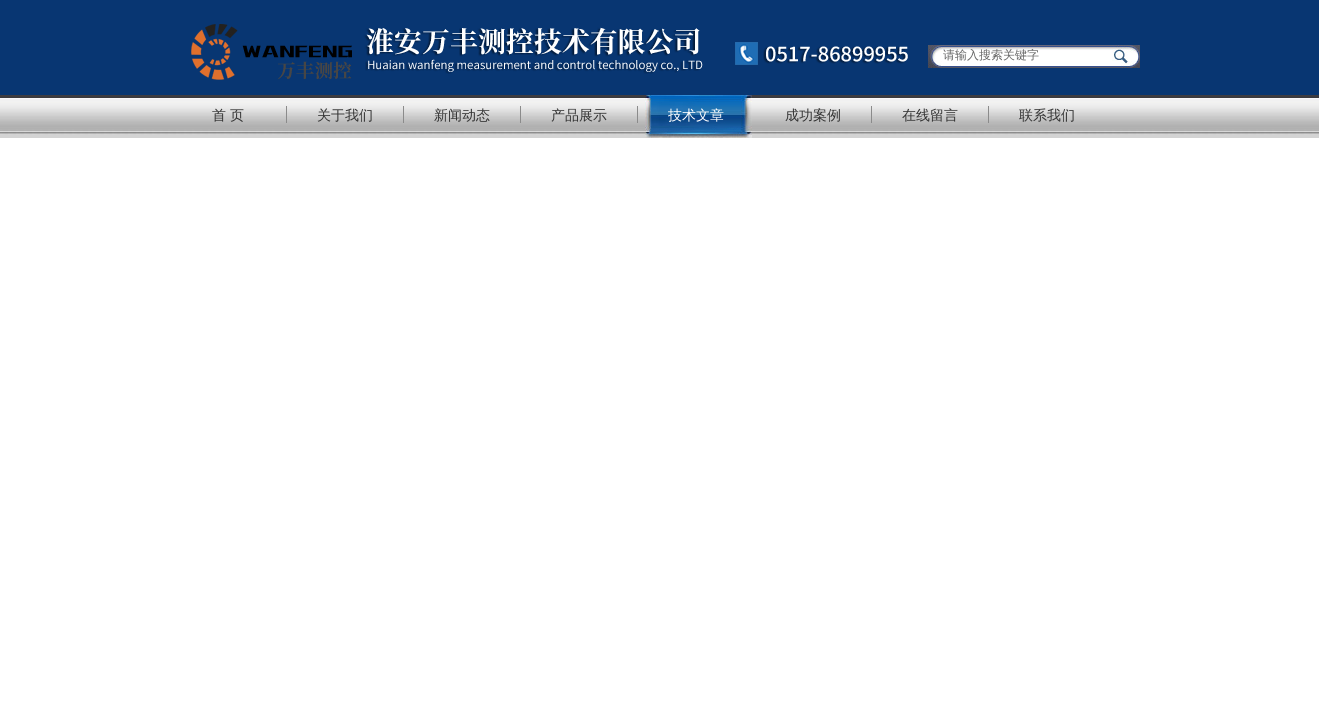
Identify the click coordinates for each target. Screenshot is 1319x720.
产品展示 (579, 115)
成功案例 (813, 115)
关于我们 (345, 115)
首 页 (228, 115)
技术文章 (696, 115)
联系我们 (1047, 115)
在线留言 (930, 115)
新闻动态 (462, 115)
